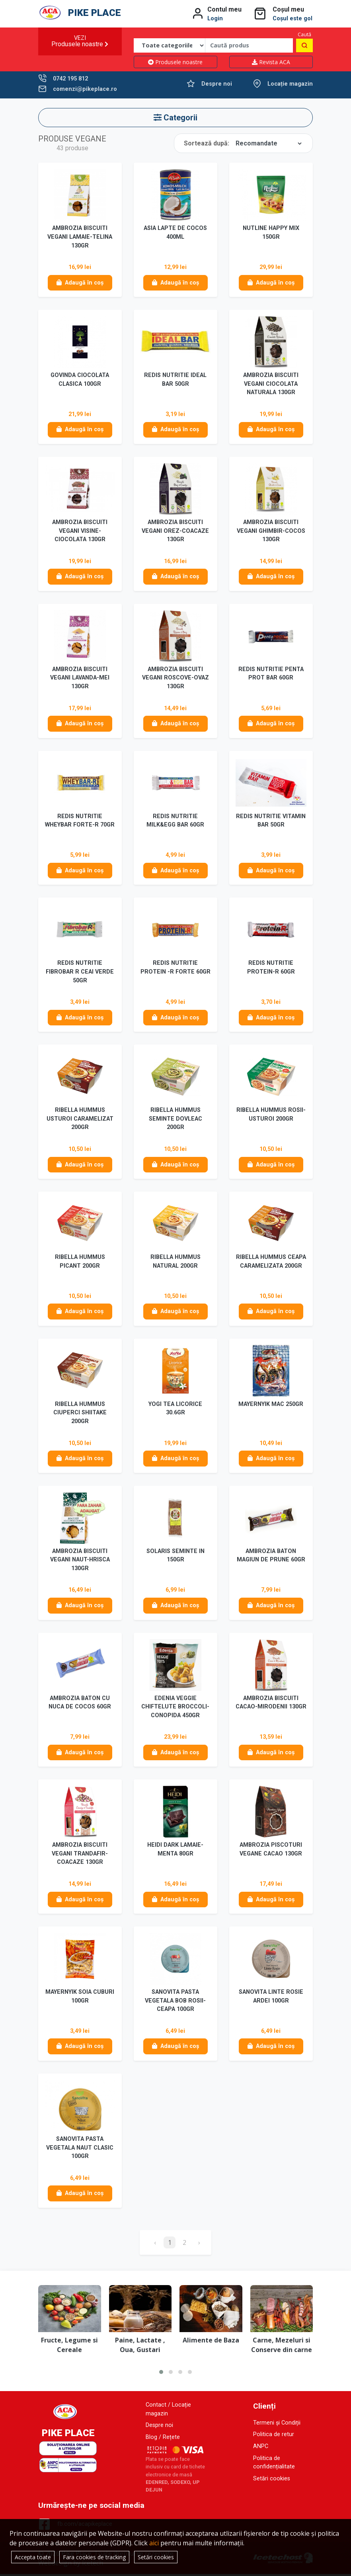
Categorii (175, 117)
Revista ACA (271, 62)
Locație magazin (290, 83)
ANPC (260, 2448)
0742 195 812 (70, 78)
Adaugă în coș (80, 282)
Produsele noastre (175, 62)
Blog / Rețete (163, 2439)
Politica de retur (273, 2436)
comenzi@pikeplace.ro (85, 89)
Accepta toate (33, 2557)
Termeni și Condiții (276, 2424)
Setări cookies (271, 2480)
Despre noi (216, 83)
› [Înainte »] (199, 2244)
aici (154, 2543)
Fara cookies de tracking (94, 2557)
